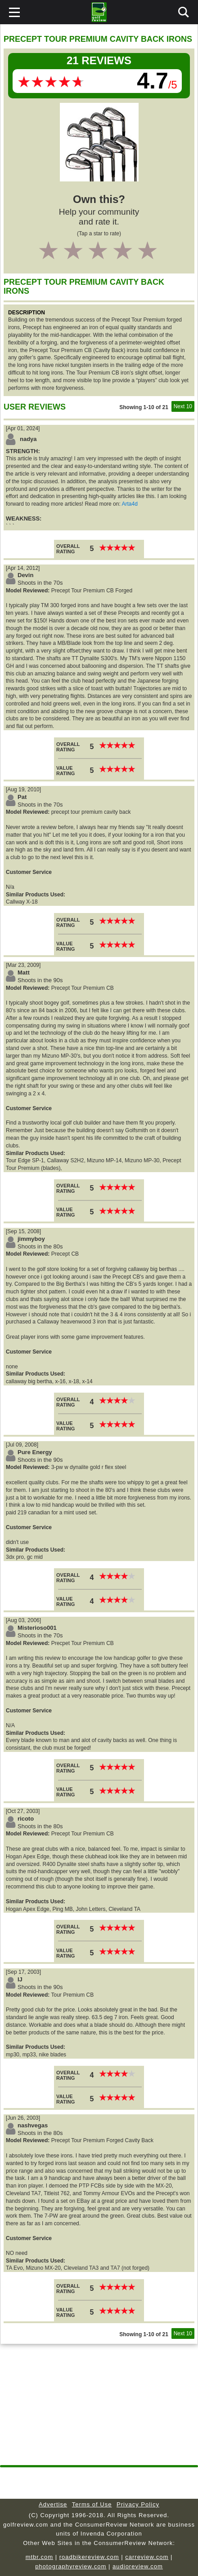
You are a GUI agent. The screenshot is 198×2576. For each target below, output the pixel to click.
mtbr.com (39, 2557)
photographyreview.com (70, 2566)
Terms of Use (92, 2504)
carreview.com (146, 2557)
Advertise (53, 2504)
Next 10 (183, 406)
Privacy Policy (138, 2504)
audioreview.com (137, 2566)
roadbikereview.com (89, 2557)
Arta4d (129, 504)
